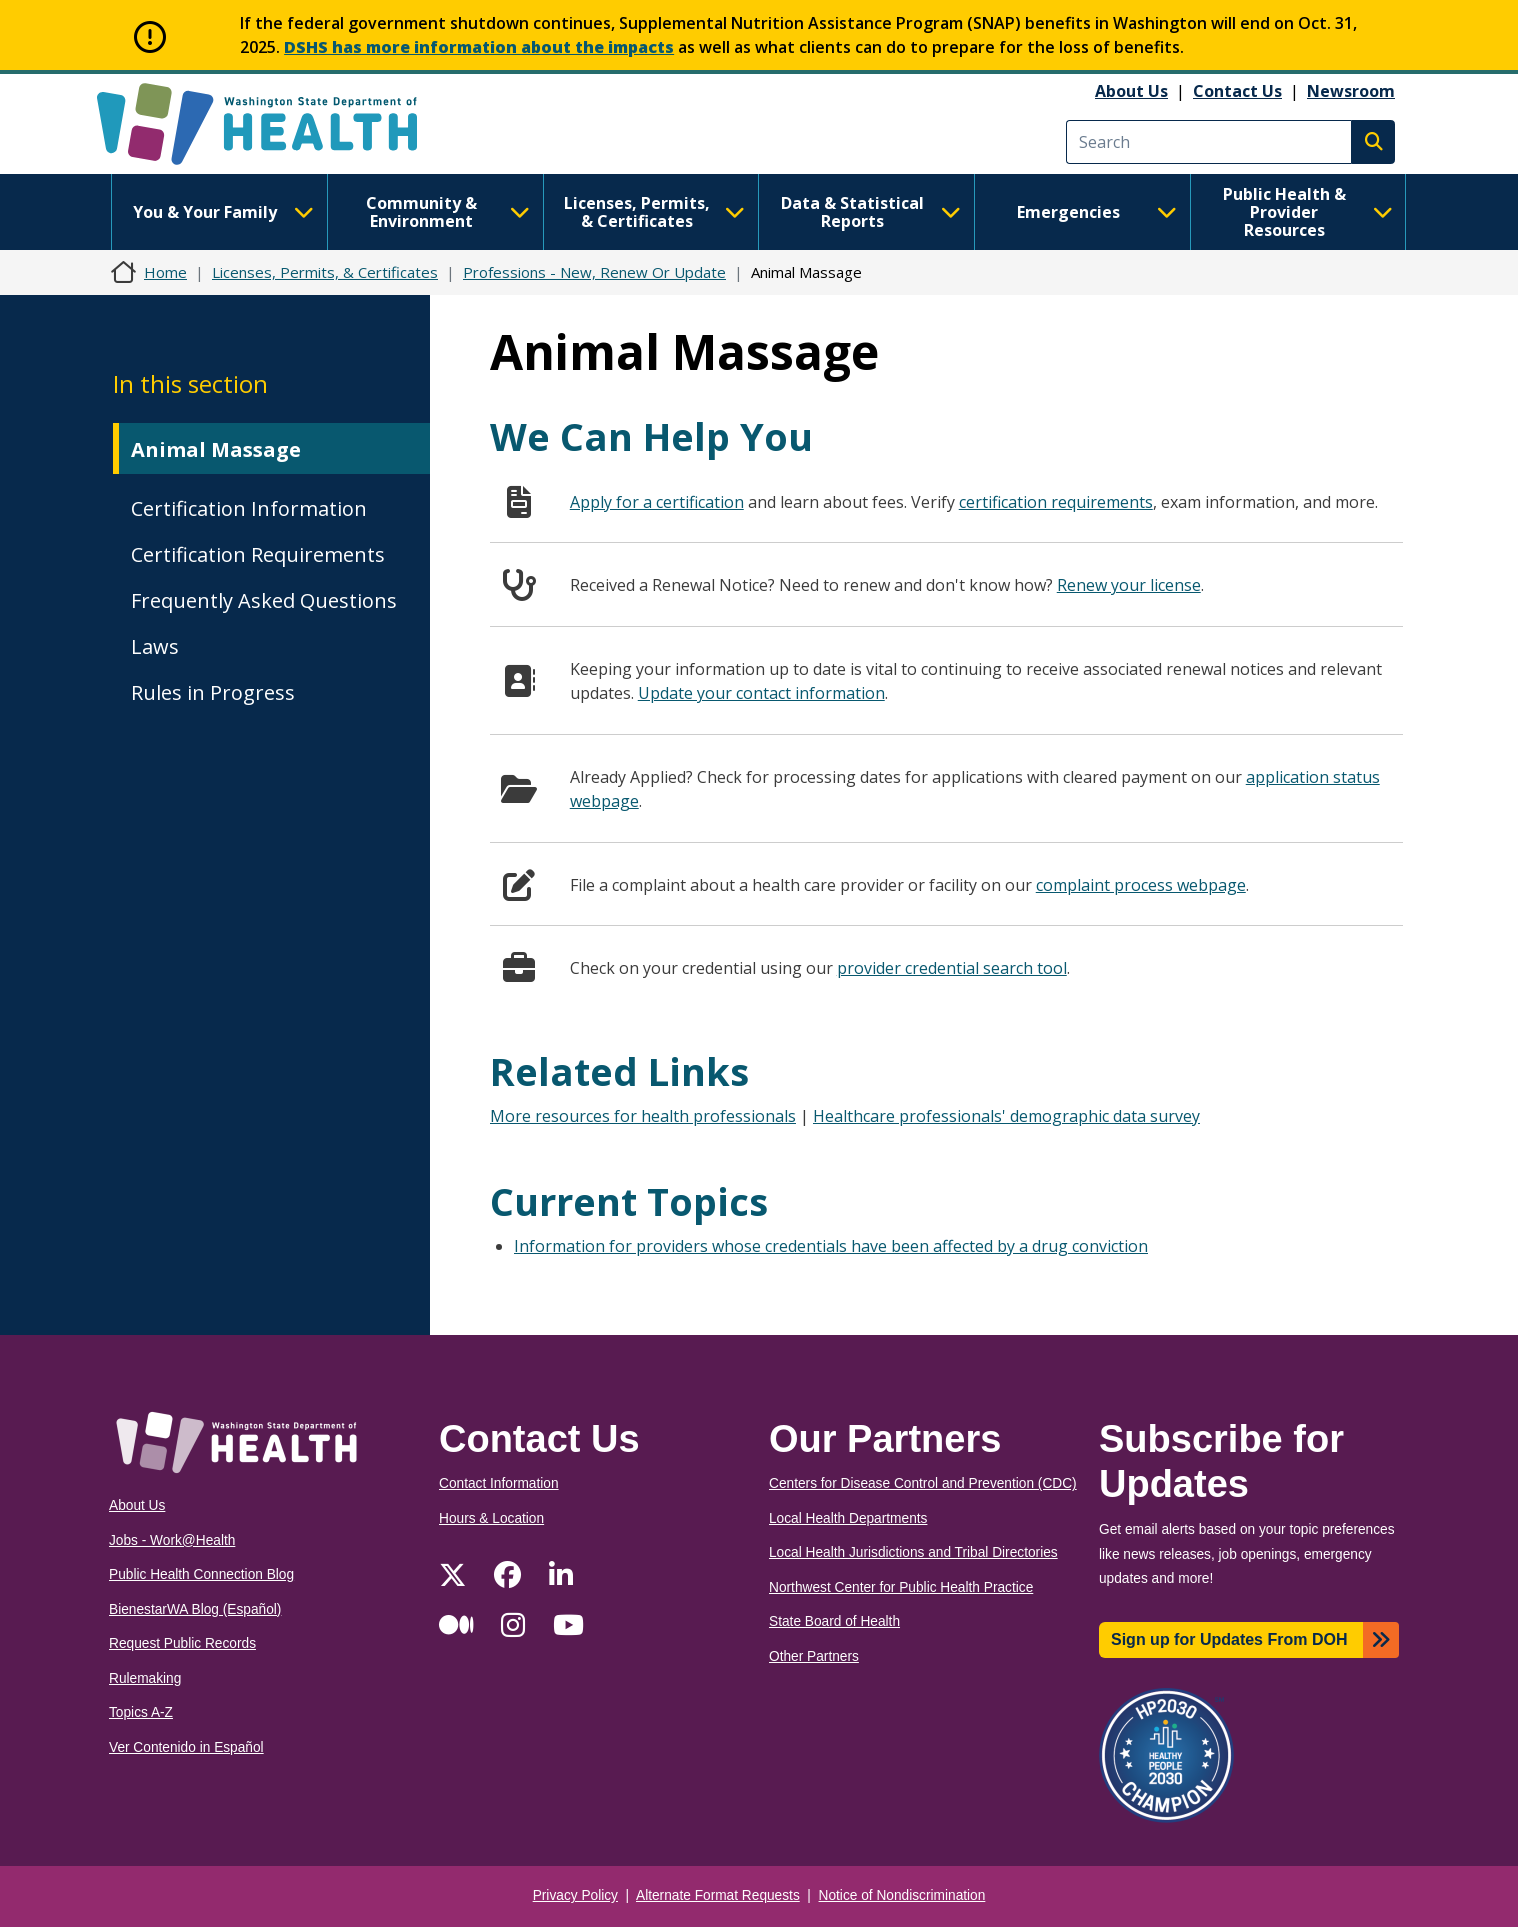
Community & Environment (448, 212)
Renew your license (1129, 585)
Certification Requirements (258, 554)
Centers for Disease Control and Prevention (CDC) (923, 1483)
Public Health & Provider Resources (1308, 212)
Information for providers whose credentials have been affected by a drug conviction (831, 1246)
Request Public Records (182, 1643)
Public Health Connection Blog (201, 1574)
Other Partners (814, 1656)
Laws (155, 646)
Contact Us (1237, 91)
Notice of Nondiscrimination (902, 1895)
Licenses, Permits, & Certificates (654, 212)
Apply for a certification (657, 502)
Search (1373, 142)
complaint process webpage (1141, 885)
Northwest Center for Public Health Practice (901, 1587)
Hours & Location (491, 1518)
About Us (1131, 91)
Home (165, 272)
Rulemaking (145, 1678)
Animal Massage (216, 449)
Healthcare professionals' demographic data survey (1006, 1116)
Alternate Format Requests (718, 1895)
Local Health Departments (848, 1518)
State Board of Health (834, 1621)
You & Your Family (223, 212)
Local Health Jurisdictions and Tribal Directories (913, 1552)
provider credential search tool (952, 968)
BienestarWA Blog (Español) (195, 1609)
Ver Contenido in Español (186, 1747)
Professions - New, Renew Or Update (594, 272)
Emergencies (1097, 212)
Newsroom (1351, 91)
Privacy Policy (575, 1895)
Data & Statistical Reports (871, 212)
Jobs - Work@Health (172, 1540)
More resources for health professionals (643, 1116)
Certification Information (249, 508)
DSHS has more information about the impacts (479, 47)
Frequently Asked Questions (264, 600)
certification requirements (1056, 502)
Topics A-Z (141, 1712)
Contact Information (499, 1483)
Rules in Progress (213, 692)
